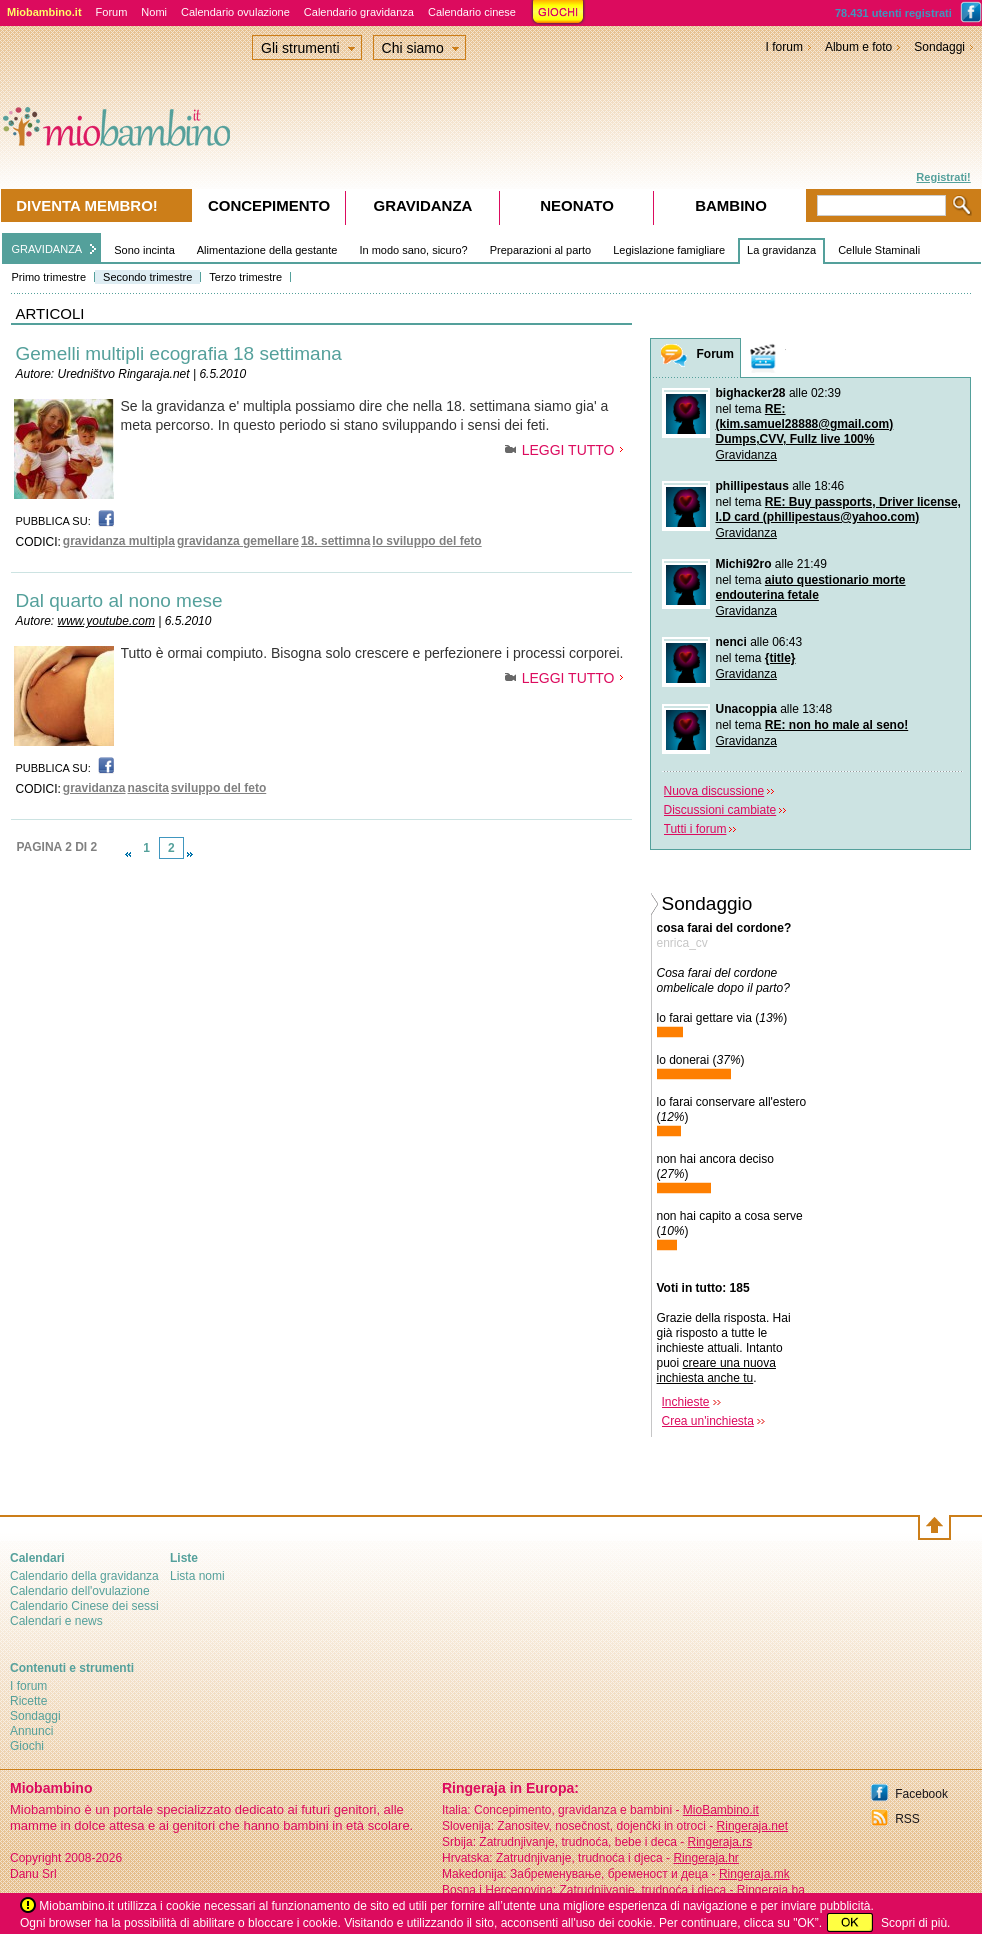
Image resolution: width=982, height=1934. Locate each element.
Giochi (27, 1746)
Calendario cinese (472, 12)
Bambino (731, 205)
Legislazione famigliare (669, 250)
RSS (907, 1819)
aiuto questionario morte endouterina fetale (811, 587)
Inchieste (686, 1402)
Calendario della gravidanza (84, 1576)
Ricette (28, 1701)
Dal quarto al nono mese (119, 600)
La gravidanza (781, 250)
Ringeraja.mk (754, 1874)
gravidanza (94, 788)
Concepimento (269, 205)
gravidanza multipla (119, 541)
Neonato (577, 205)
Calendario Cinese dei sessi (84, 1606)
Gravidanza (746, 455)
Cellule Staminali (879, 250)
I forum (784, 47)
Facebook (921, 1794)
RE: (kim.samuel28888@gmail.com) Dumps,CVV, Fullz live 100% (805, 424)
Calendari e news (56, 1621)
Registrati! (943, 177)
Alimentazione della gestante (267, 250)
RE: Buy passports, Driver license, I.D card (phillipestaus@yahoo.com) (838, 509)
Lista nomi (197, 1576)
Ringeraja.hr (705, 1858)
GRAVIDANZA (47, 249)
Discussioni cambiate (720, 810)
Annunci (31, 1731)
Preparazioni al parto (541, 250)
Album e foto (858, 47)
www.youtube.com (106, 621)
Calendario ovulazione (235, 12)
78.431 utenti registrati (893, 13)
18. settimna (335, 541)
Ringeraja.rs (719, 1842)
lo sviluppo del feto (426, 541)
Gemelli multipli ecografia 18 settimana (179, 353)
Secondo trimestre (147, 277)
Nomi (154, 12)
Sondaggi (939, 47)
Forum (112, 12)
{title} (780, 658)
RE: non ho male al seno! (836, 725)
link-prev (128, 854)
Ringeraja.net (752, 1826)
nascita (148, 788)
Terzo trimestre (245, 277)
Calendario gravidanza (359, 12)
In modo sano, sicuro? (413, 250)
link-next (190, 854)
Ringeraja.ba (771, 1890)
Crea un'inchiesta (708, 1421)
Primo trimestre (49, 277)
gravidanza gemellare (238, 541)
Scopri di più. (915, 1923)
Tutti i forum (695, 829)
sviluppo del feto (218, 788)
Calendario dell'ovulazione (80, 1591)
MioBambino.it (721, 1810)
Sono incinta (144, 250)
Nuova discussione (714, 791)
